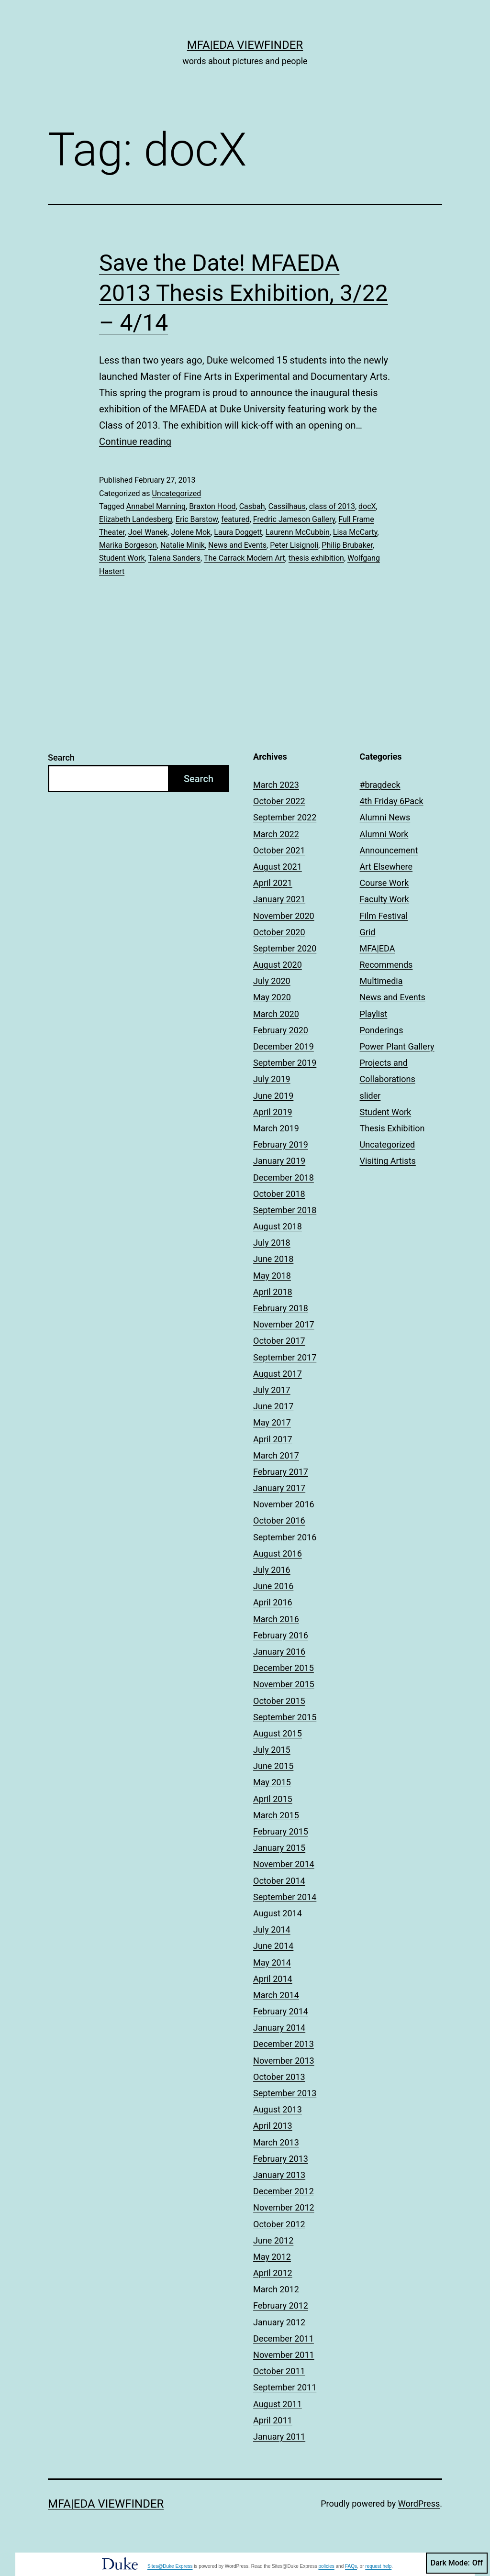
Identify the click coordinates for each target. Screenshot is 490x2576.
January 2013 (279, 2175)
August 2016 (277, 1553)
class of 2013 (332, 506)
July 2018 (271, 1243)
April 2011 (272, 2420)
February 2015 (280, 1831)
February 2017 (280, 1472)
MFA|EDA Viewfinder (245, 45)
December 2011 (283, 2338)
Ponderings (381, 1030)
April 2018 (272, 1292)
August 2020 (277, 965)
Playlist (374, 1014)
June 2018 (273, 1259)
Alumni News (385, 817)
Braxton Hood (212, 506)
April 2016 (272, 1602)
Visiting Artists (388, 1161)
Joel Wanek (147, 532)
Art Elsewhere (386, 867)
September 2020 (284, 948)
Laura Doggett (238, 532)
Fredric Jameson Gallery (294, 519)
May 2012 (272, 2257)
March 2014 (276, 1995)
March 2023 (276, 785)
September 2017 (284, 1357)
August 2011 (277, 2404)
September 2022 (284, 817)
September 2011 (284, 2387)
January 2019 (279, 1161)
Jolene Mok (191, 532)
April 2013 (272, 2126)
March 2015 (276, 1815)
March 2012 (276, 2289)
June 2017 (273, 1406)
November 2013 (283, 2061)
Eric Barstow (197, 519)
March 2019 (276, 1128)
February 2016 (280, 1635)
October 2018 (279, 1194)
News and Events (237, 545)
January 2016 (279, 1652)
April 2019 (272, 1112)
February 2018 (280, 1308)
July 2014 (271, 1929)
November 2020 (283, 916)
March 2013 (276, 2142)
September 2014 (284, 1897)
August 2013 (277, 2109)
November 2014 (283, 1864)
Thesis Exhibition (392, 1128)
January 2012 (279, 2322)
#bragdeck (380, 785)
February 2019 (280, 1144)
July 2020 (271, 981)
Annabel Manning (156, 506)
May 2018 (272, 1276)
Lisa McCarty (355, 532)
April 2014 (272, 1979)
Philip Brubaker (347, 545)
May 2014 (272, 1962)
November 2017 (283, 1324)
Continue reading (135, 441)
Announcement (389, 850)
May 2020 (272, 997)
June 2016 (273, 1586)
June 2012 (273, 2240)
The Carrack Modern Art (244, 558)
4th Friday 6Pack (391, 801)
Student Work (122, 558)
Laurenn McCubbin (298, 532)
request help (378, 2566)
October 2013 (279, 2077)
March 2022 (276, 834)
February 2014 (280, 2011)
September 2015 (284, 1717)
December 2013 (283, 2044)
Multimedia (381, 981)
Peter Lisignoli (294, 545)
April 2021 (272, 883)
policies (326, 2566)
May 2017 (272, 1422)
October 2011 (279, 2371)
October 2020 (279, 932)
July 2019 (271, 1079)
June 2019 (273, 1096)
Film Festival (384, 916)
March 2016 (276, 1619)
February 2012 (280, 2305)
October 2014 (279, 1881)
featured (235, 519)
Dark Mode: (457, 2563)
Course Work (384, 883)
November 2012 (283, 2207)
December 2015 (283, 1668)
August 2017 (277, 1374)
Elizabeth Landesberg (135, 519)
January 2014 (279, 2028)
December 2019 (283, 1046)
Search (61, 757)
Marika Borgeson (128, 545)
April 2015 (272, 1799)
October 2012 (279, 2224)
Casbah (252, 506)
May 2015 (272, 1782)
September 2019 (284, 1063)
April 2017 (272, 1439)
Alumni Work (384, 834)
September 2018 (284, 1210)
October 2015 (279, 1701)
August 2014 (277, 1913)
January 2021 (279, 899)
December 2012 (283, 2191)
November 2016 (283, 1504)
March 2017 (276, 1455)
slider (370, 1096)
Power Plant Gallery (397, 1046)
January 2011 (279, 2437)
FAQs (351, 2566)
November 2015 (283, 1684)
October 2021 (279, 850)
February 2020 (280, 1030)
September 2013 (284, 2093)
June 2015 (273, 1766)
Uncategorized (176, 493)
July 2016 (271, 1570)
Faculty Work (384, 899)
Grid (368, 932)
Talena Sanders (174, 558)
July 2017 (271, 1390)
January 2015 (279, 1848)
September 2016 (284, 1537)
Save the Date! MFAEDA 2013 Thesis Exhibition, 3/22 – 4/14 (243, 292)
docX (367, 506)
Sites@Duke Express (170, 2566)
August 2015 (277, 1733)
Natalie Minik (182, 545)
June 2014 (273, 1946)
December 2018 (283, 1177)
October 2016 (279, 1520)
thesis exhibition (316, 558)
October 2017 (279, 1341)
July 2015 (271, 1750)
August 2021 (277, 867)
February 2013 (280, 2159)
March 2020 (276, 1014)
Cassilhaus (287, 506)
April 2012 (272, 2273)
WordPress (419, 2504)
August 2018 (277, 1226)
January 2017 (279, 1488)
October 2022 (279, 801)
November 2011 (283, 2355)
